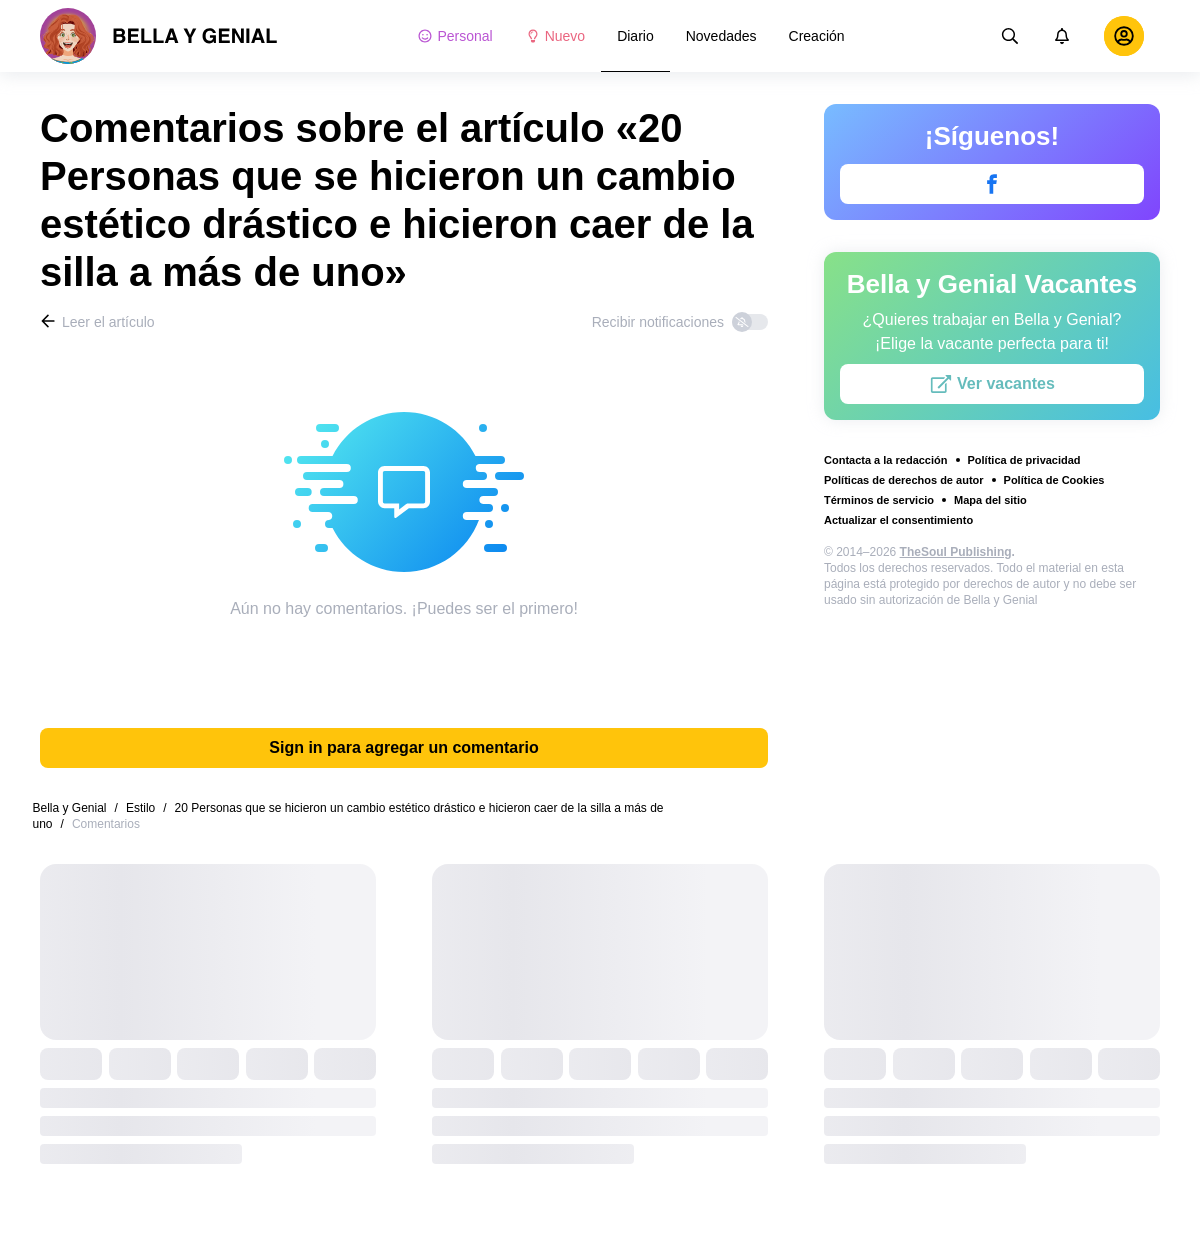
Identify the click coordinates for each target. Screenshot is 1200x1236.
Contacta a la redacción (886, 460)
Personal (454, 36)
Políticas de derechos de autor (904, 480)
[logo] (159, 36)
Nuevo (555, 36)
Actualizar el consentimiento (898, 520)
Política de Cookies (1054, 480)
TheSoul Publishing (956, 552)
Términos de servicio (879, 500)
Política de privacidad (1024, 460)
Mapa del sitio (990, 500)
